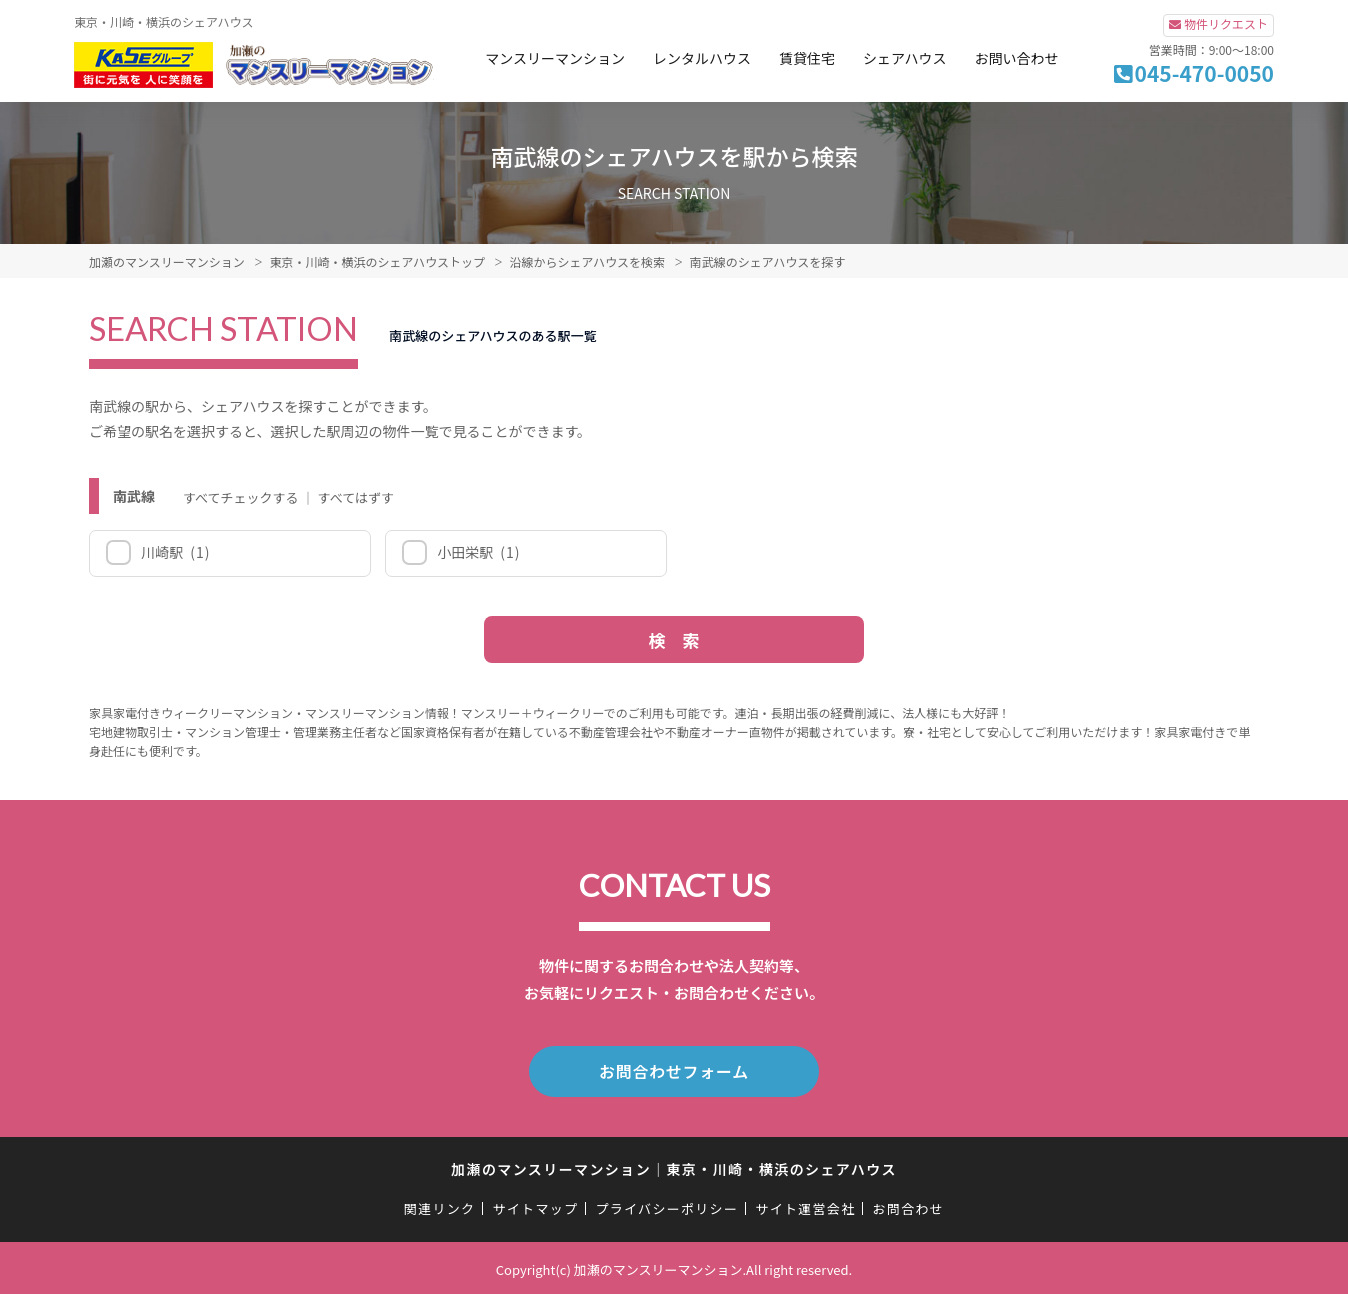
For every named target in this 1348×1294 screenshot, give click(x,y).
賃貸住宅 (807, 58)
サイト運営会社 (805, 1205)
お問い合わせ (1016, 58)
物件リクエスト (1226, 23)
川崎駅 (174, 552)
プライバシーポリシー (666, 1205)
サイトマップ (536, 1205)
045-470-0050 (1204, 73)
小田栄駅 (477, 552)
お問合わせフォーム (674, 1070)
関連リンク (440, 1205)
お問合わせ (909, 1205)
